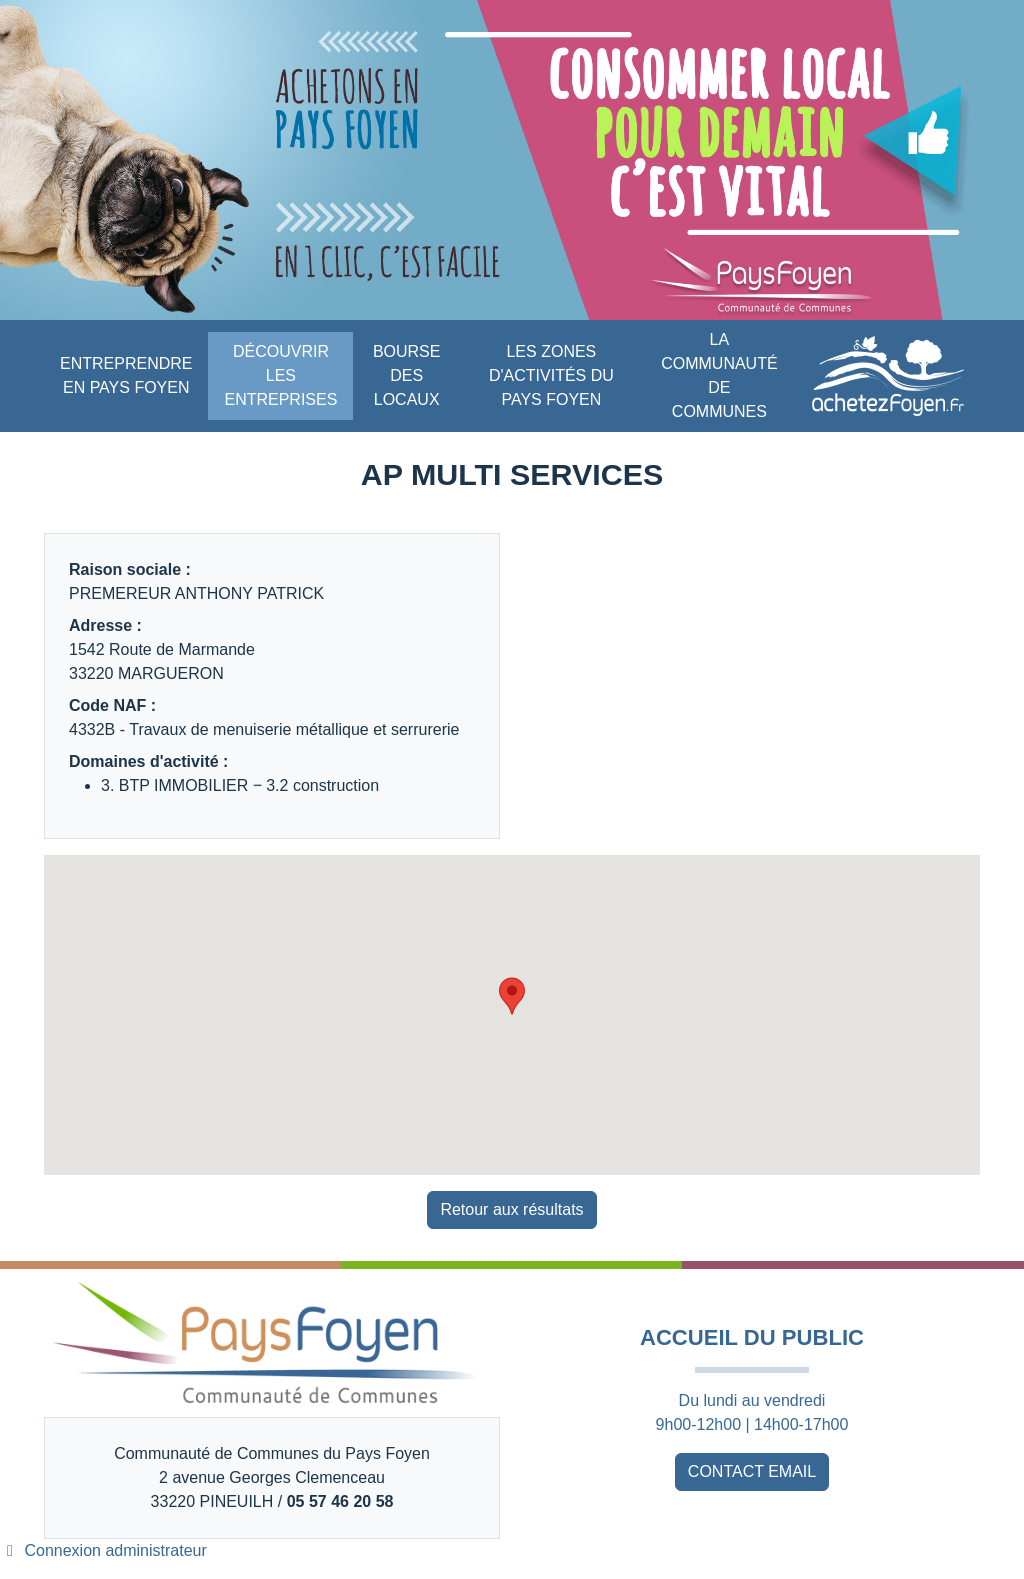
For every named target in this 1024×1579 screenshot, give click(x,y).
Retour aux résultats (511, 1209)
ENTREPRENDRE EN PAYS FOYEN (126, 375)
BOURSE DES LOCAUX (407, 375)
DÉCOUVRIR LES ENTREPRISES (280, 375)
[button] (512, 996)
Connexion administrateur (103, 1550)
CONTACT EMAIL (752, 1471)
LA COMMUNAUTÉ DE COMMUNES (719, 375)
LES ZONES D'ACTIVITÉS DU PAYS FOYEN (551, 375)
